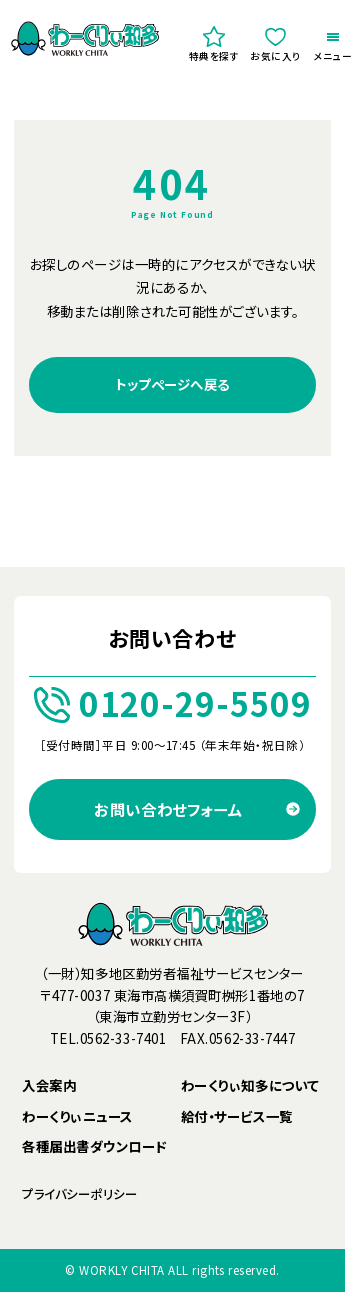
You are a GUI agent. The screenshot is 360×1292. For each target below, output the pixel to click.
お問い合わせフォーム (168, 809)
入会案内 (49, 1086)
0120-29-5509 (172, 704)
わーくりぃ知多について (250, 1086)
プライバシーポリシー (79, 1194)
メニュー (333, 49)
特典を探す (214, 44)
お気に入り (275, 44)
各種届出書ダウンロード (94, 1147)
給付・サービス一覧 (237, 1117)
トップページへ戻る (172, 384)
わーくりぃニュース (77, 1117)
